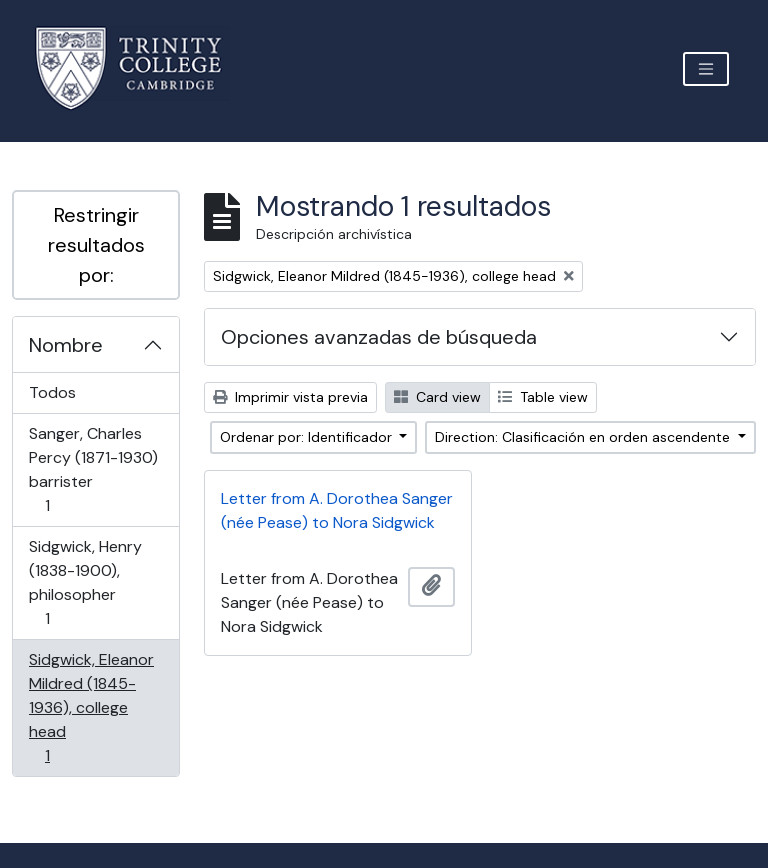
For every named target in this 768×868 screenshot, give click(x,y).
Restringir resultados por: (96, 245)
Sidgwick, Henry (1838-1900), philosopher (85, 582)
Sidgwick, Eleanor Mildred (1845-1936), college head (91, 707)
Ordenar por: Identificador (308, 437)
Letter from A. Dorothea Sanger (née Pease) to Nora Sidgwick (337, 510)
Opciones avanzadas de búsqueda (379, 337)
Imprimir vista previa (290, 397)
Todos (52, 392)
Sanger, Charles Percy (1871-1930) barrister (93, 469)
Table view (543, 397)
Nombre (66, 345)
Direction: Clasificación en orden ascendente (584, 437)
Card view (437, 397)
